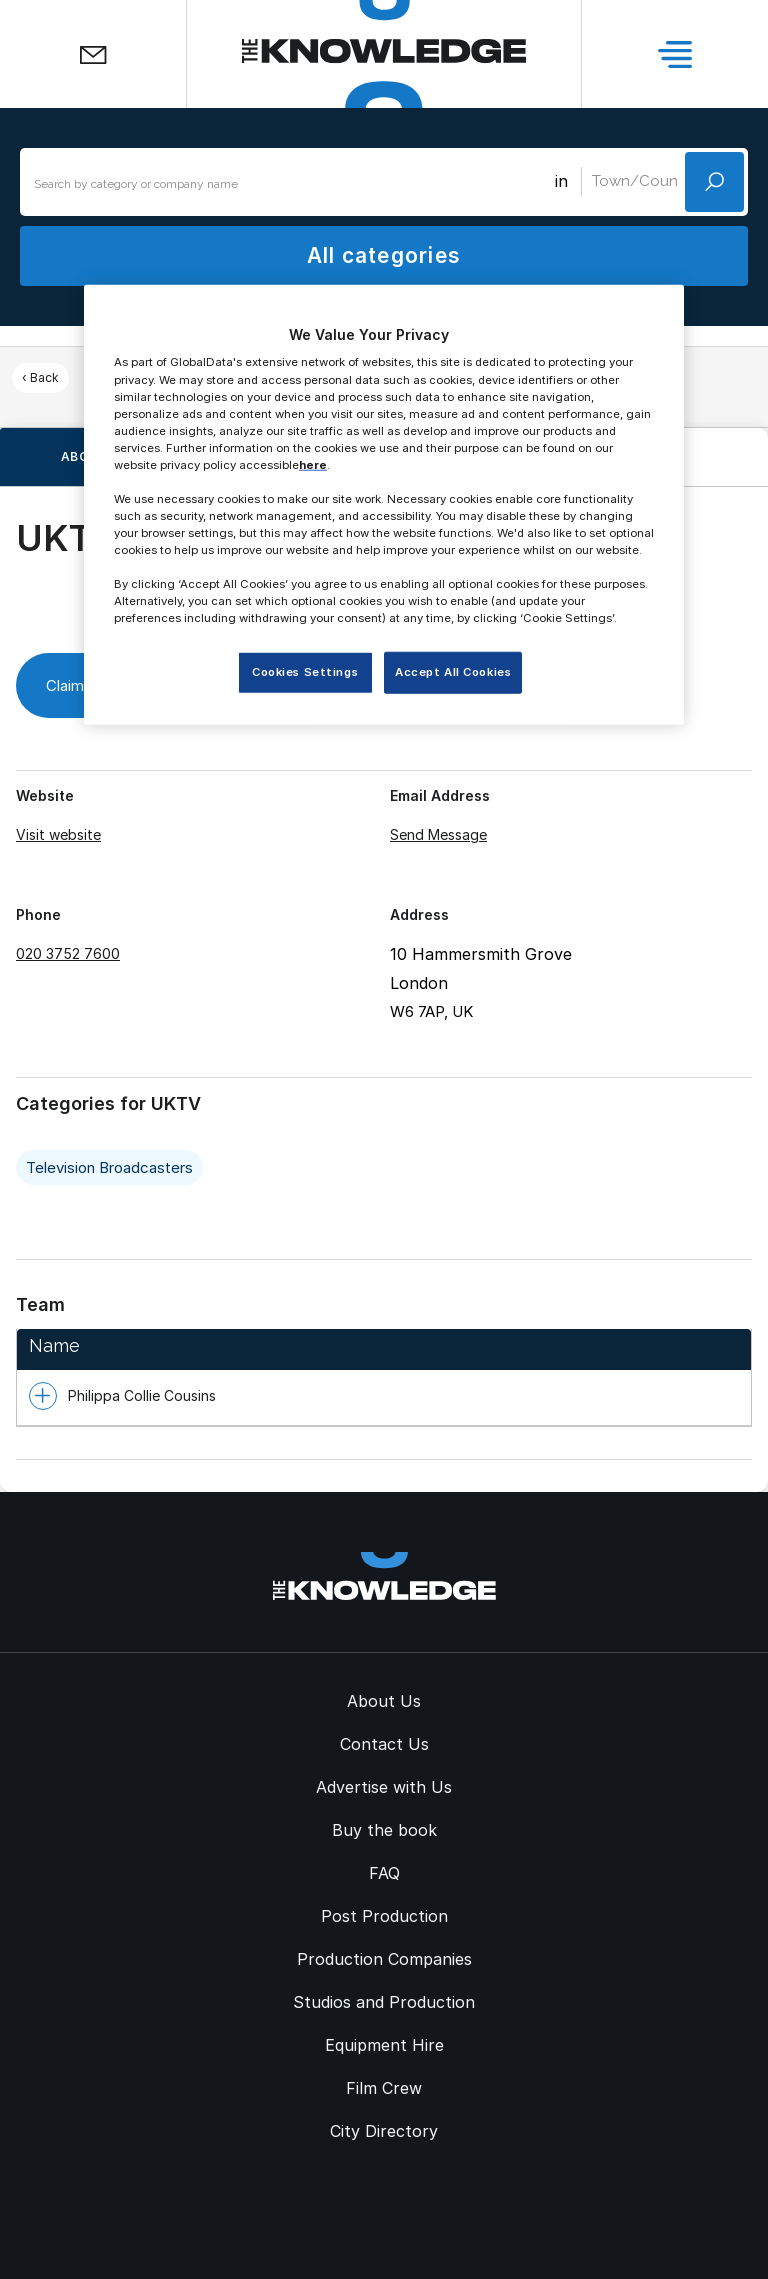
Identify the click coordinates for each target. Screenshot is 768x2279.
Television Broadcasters (109, 1167)
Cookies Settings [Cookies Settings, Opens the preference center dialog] (305, 672)
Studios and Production (384, 2002)
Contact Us (384, 1744)
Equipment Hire (384, 2045)
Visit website (58, 834)
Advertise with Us (384, 1787)
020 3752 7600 (68, 953)
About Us (384, 1701)
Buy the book (384, 1830)
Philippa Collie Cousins (142, 1395)
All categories (384, 255)
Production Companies (384, 1959)
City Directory (384, 2131)
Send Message (438, 834)
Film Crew (384, 2088)
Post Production (384, 1916)
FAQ (384, 1873)
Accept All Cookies (453, 672)
